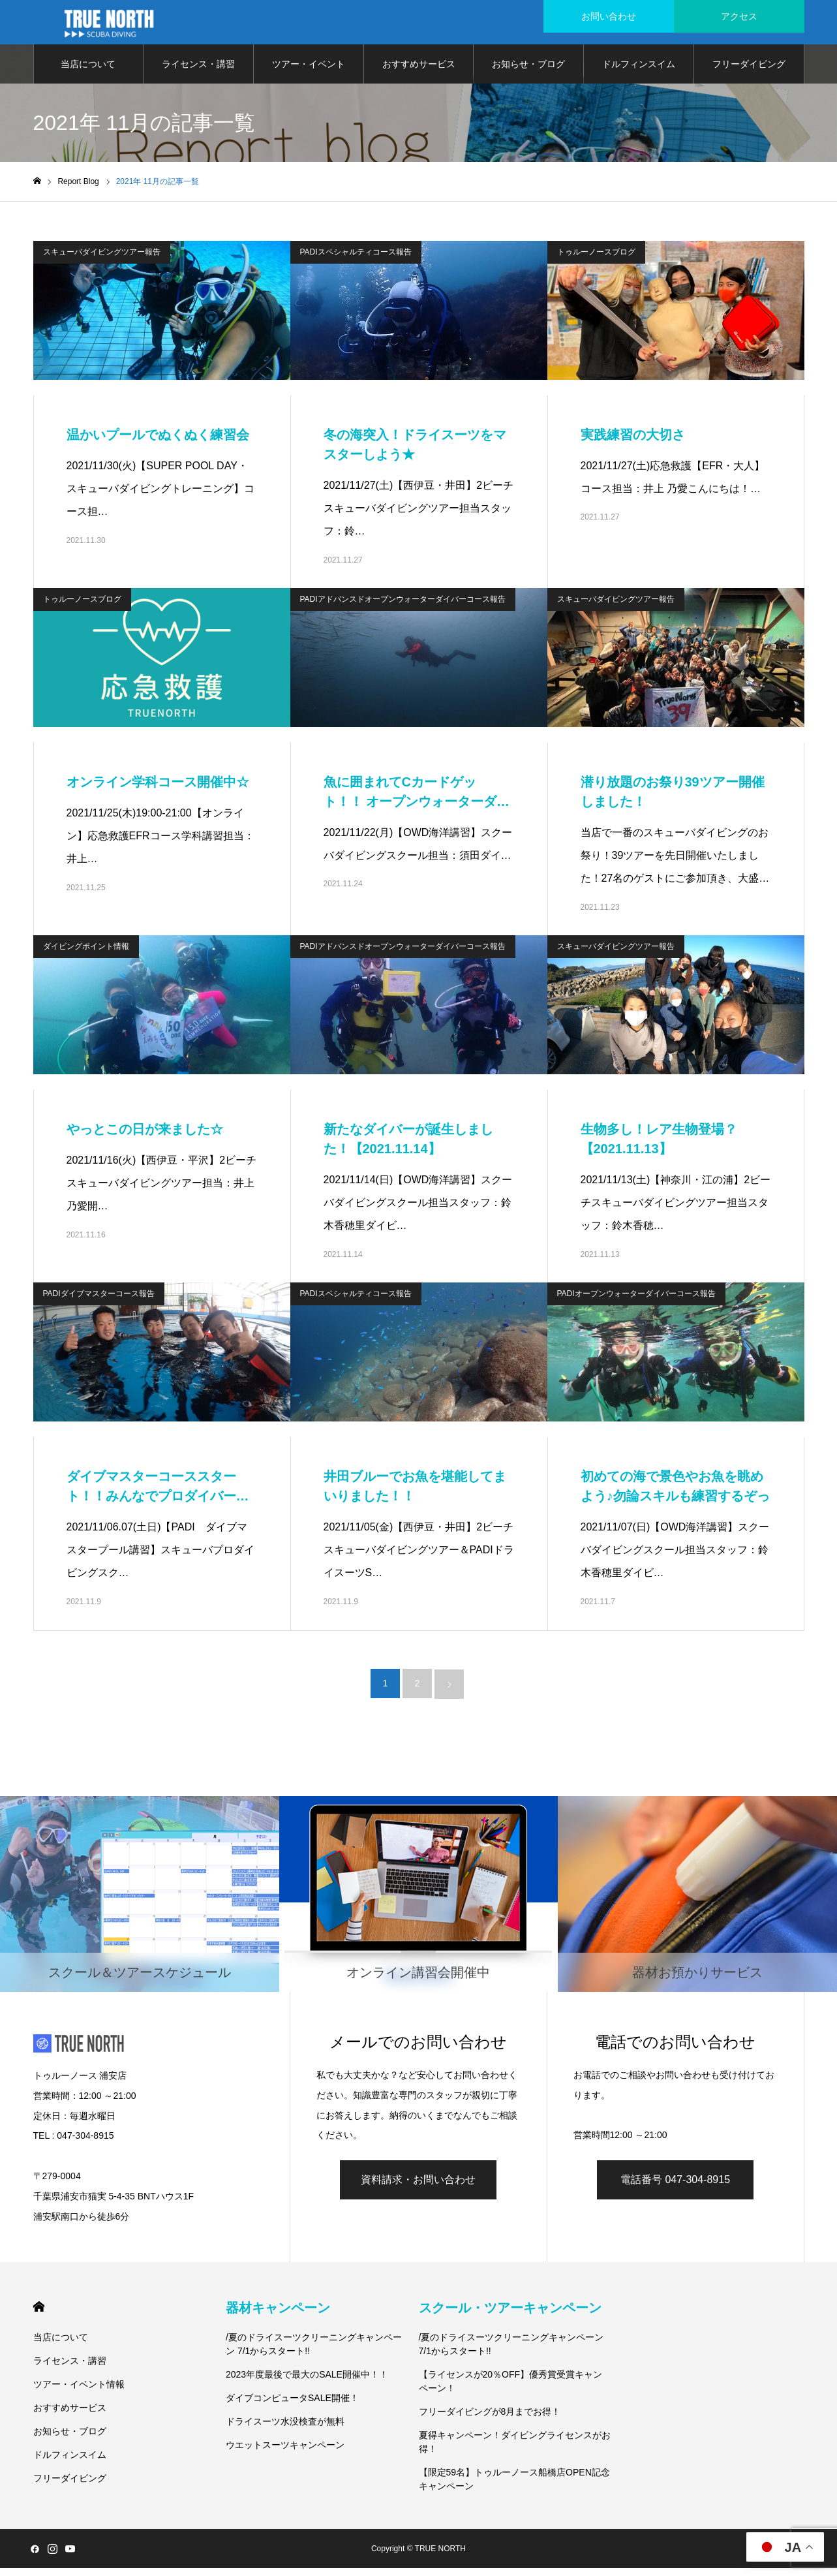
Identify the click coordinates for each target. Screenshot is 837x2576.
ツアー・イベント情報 (308, 79)
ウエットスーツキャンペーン (285, 2452)
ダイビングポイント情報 (86, 954)
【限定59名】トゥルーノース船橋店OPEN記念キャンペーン (514, 2487)
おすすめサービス (418, 72)
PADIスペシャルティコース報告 (356, 259)
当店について (88, 72)
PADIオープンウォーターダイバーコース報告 (636, 1301)
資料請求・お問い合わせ (418, 2187)
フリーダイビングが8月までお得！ (490, 2419)
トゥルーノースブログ (596, 259)
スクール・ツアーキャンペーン (510, 2315)
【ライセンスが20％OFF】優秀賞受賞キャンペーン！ (511, 2389)
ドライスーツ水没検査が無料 (285, 2429)
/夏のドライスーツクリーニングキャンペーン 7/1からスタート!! (314, 2352)
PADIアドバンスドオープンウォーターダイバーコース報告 (403, 607)
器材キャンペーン (278, 2315)
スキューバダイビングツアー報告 (101, 259)
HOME (38, 2314)
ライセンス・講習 (198, 72)
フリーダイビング (748, 72)
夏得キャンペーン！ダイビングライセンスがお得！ (515, 2450)
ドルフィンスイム (638, 72)
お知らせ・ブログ (528, 72)
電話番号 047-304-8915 (675, 2187)
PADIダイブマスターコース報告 (99, 1301)
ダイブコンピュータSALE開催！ (292, 2405)
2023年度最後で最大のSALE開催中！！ (307, 2382)
